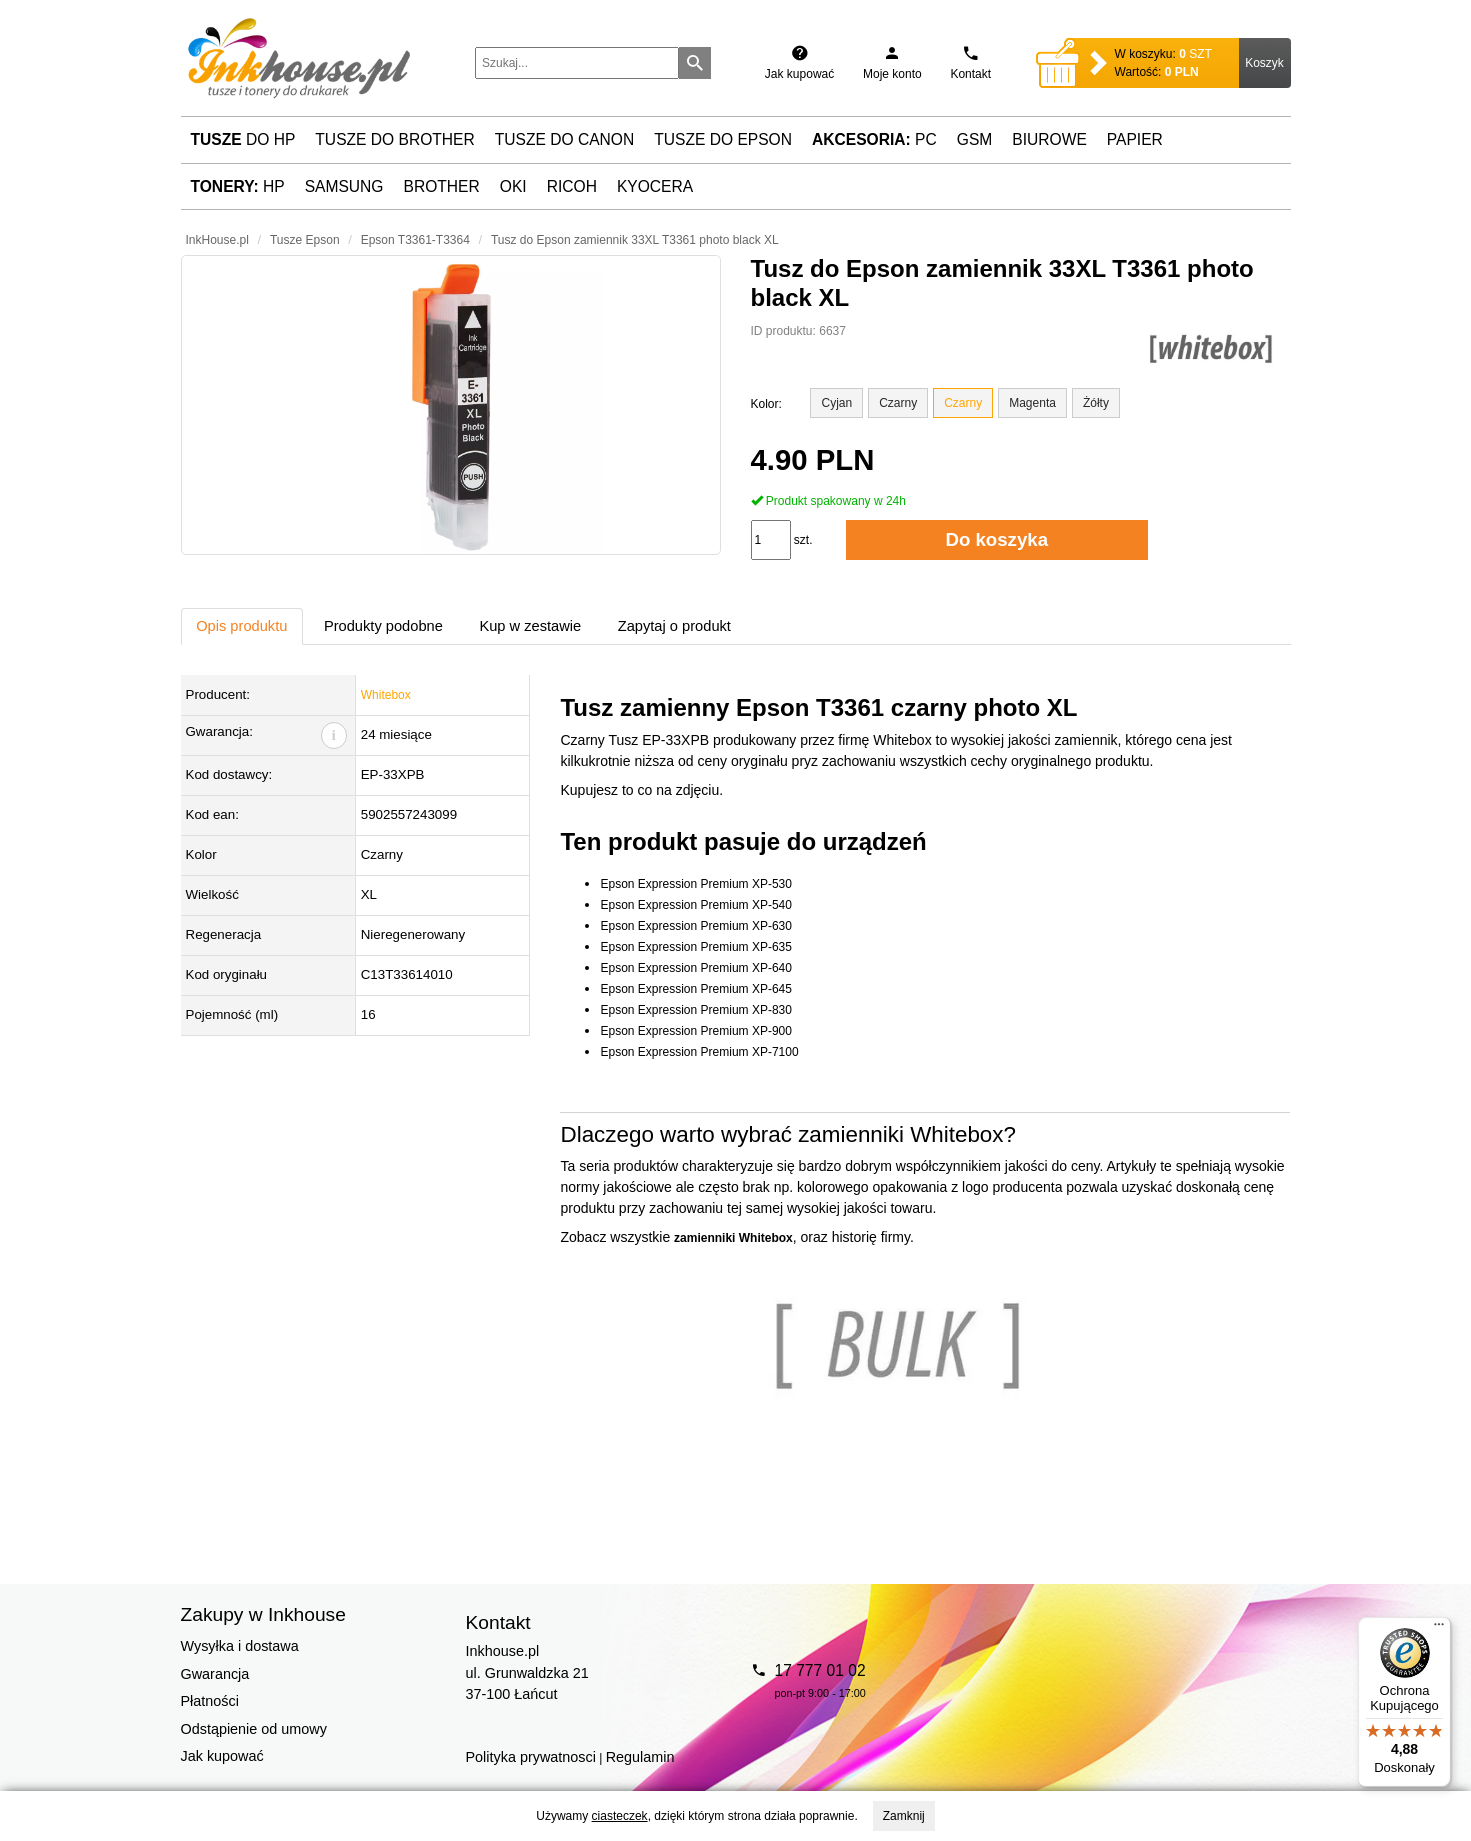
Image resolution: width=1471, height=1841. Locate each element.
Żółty (1096, 403)
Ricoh (572, 186)
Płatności (210, 1701)
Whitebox (386, 695)
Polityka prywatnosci (531, 1757)
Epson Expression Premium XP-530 (695, 884)
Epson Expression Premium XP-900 (695, 1031)
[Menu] (1439, 1629)
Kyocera (655, 186)
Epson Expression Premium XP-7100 (699, 1052)
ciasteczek (620, 1816)
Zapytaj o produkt (674, 626)
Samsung (344, 186)
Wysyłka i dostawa (240, 1646)
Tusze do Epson (723, 139)
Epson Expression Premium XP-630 (695, 926)
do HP (243, 139)
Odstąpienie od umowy (254, 1729)
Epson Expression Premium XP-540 (695, 905)
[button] (451, 405)
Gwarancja (215, 1674)
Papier (1135, 139)
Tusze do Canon (564, 139)
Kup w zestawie (530, 626)
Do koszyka (996, 539)
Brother (442, 186)
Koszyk (1264, 63)
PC (874, 139)
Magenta (1032, 403)
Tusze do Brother (394, 139)
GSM (975, 139)
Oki (513, 186)
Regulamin (640, 1757)
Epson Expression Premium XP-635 (695, 947)
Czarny (898, 403)
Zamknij (904, 1816)
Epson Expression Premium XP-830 (695, 1010)
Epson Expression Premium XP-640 (695, 968)
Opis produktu (241, 626)
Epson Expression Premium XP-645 (695, 989)
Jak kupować (222, 1756)
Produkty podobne (383, 626)
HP (238, 186)
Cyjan (836, 403)
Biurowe (1049, 139)
